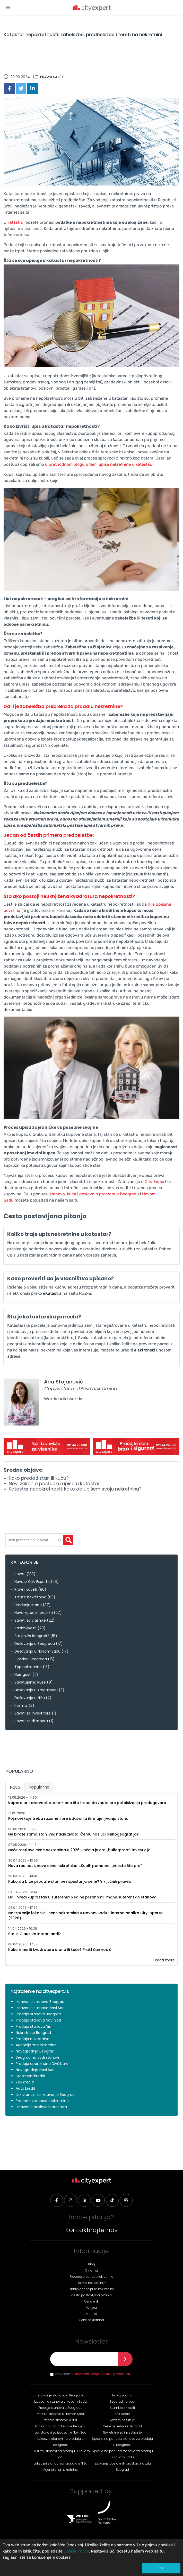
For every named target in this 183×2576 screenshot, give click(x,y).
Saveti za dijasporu (31, 1721)
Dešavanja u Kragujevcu (36, 1690)
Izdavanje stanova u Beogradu (60, 2395)
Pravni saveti (52, 76)
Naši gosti (22, 1674)
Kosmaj (21, 1705)
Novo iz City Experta (32, 1581)
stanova (57, 1194)
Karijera (91, 2307)
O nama (91, 2270)
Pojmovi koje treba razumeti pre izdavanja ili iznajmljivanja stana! (68, 1818)
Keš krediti (25, 2082)
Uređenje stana (28, 1604)
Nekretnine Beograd (33, 2032)
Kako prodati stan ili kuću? (39, 1478)
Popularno (39, 1787)
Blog (91, 2264)
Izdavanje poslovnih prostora (41, 2107)
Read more (165, 1960)
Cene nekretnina (91, 2320)
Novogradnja (122, 2395)
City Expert (155, 1181)
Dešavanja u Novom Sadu (37, 1651)
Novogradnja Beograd (35, 2051)
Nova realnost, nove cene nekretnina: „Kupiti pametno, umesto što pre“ (75, 1865)
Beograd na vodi (122, 2401)
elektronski (144, 1350)
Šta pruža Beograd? (31, 1635)
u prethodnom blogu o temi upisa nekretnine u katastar (98, 464)
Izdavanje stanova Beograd (40, 2001)
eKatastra (52, 1293)
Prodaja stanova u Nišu (60, 2420)
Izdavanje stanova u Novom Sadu (60, 2401)
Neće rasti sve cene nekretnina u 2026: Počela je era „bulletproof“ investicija (79, 1850)
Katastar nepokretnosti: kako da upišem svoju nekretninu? (75, 1489)
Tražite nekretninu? (91, 2283)
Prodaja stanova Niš (33, 2026)
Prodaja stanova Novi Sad (38, 2020)
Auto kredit (25, 2088)
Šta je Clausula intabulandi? (34, 1933)
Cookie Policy (76, 2551)
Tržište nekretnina (30, 1597)
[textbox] (34, 1540)
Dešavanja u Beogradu (34, 1643)
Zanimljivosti (25, 1628)
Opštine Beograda (30, 1659)
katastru (15, 222)
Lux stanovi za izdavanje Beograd (45, 2094)
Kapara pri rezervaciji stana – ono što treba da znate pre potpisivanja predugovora (87, 1802)
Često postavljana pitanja (91, 2295)
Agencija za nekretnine (36, 2045)
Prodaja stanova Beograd (38, 2014)
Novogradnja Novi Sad (35, 2069)
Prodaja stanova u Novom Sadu (60, 2414)
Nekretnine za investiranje (122, 2432)
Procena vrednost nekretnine (91, 2276)
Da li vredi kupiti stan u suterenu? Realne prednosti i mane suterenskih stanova (82, 1897)
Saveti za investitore (32, 1713)
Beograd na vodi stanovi (37, 2057)
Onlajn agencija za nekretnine (91, 2289)
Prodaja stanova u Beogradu (60, 2407)
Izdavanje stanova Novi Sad (40, 2007)
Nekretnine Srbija (122, 2420)
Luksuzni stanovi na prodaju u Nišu (60, 2463)
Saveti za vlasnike (30, 1620)
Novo (17, 1786)
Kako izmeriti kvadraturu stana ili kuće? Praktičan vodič (59, 1949)
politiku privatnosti (115, 2374)
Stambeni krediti (30, 2076)
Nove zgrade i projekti (33, 1612)
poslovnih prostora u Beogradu (109, 1194)
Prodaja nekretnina (32, 2038)
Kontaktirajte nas (91, 2230)
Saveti (19, 1573)
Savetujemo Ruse (30, 1682)
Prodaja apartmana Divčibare (42, 2063)
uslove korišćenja (85, 2374)
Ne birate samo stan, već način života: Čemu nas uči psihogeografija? (73, 1834)
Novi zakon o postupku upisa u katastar (54, 1483)
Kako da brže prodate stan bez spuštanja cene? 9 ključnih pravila (69, 1881)
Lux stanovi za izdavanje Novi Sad (60, 2432)
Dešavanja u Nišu (29, 1697)
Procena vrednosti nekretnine (42, 2100)
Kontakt (91, 2314)
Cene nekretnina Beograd (122, 2426)
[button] (8, 7)
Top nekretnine (28, 1666)
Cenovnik (91, 2301)
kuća (71, 1194)
